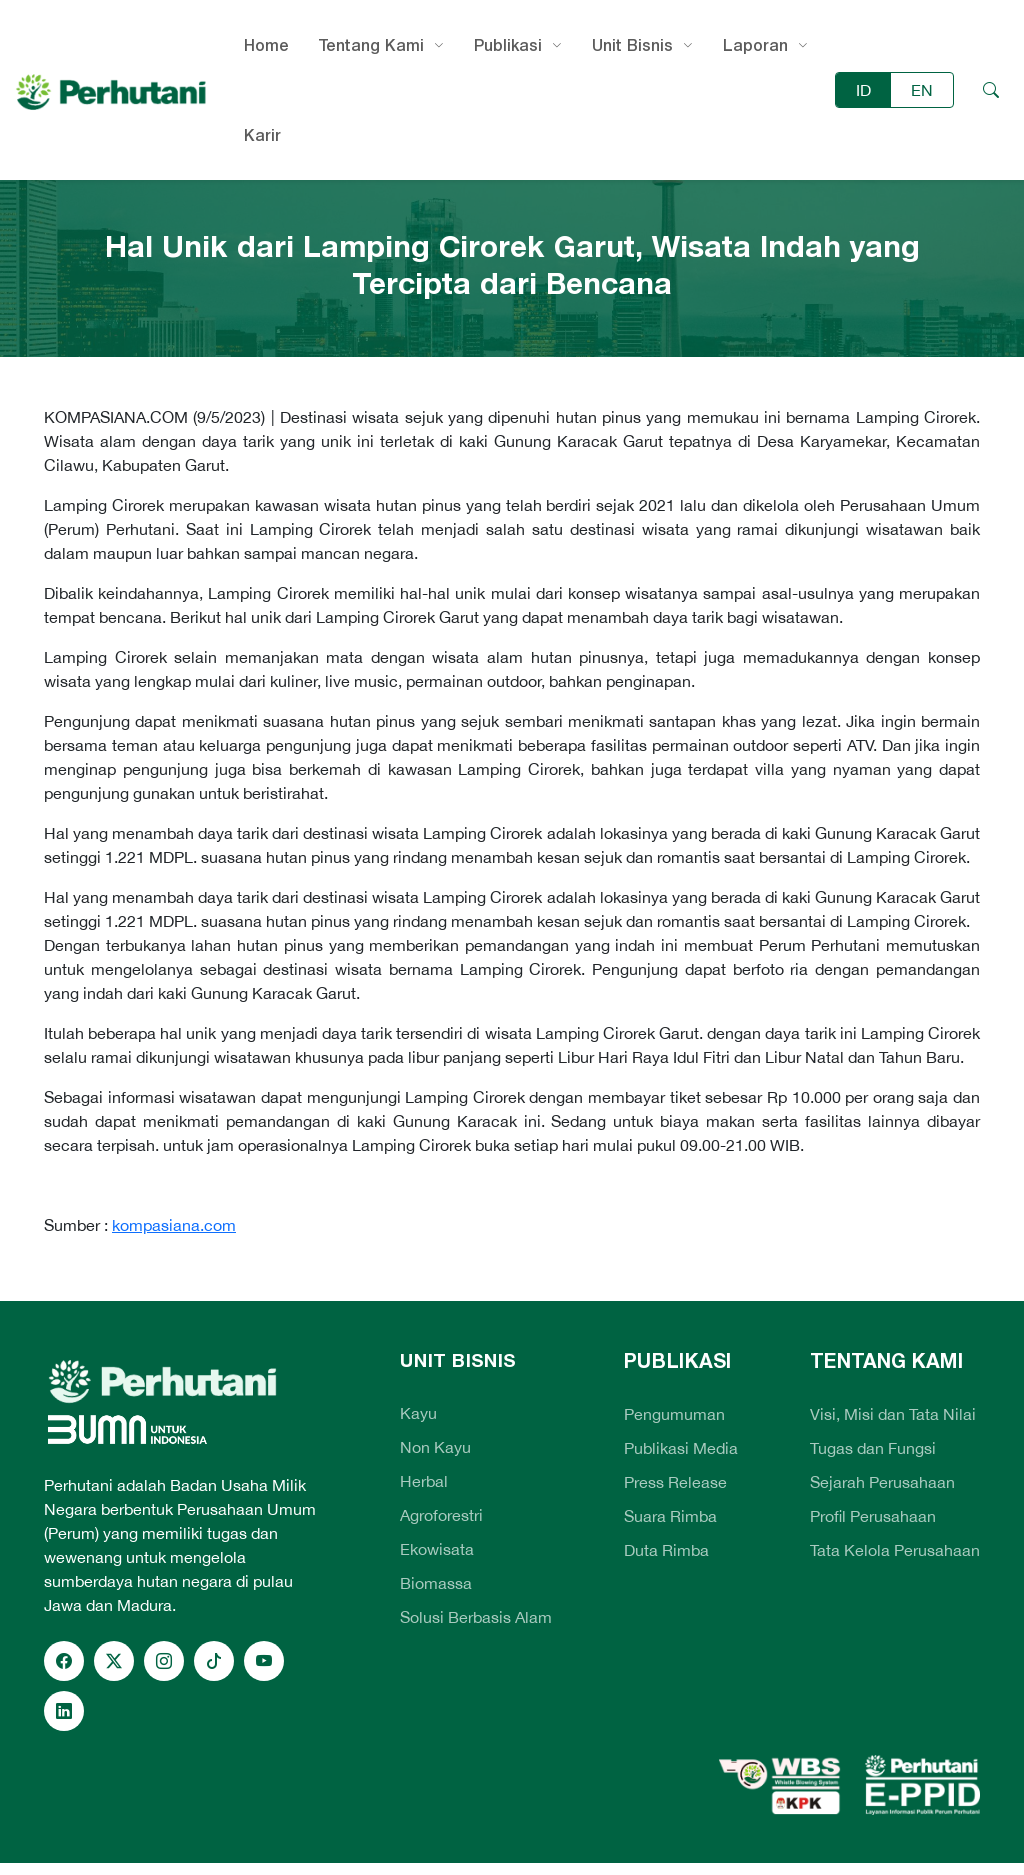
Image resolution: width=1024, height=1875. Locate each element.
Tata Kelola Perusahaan (895, 1550)
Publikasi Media (681, 1448)
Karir (262, 135)
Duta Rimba (666, 1550)
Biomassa (436, 1583)
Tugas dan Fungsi (873, 1448)
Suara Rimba (670, 1516)
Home (266, 45)
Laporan (755, 45)
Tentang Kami (371, 45)
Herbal (424, 1481)
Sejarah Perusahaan (882, 1482)
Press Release (675, 1482)
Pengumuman (674, 1414)
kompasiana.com (174, 1225)
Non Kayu (435, 1447)
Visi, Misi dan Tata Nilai (893, 1414)
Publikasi (508, 45)
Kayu (418, 1413)
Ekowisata (437, 1549)
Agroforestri (441, 1515)
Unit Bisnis (632, 45)
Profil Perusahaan (873, 1516)
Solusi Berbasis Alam (476, 1617)
